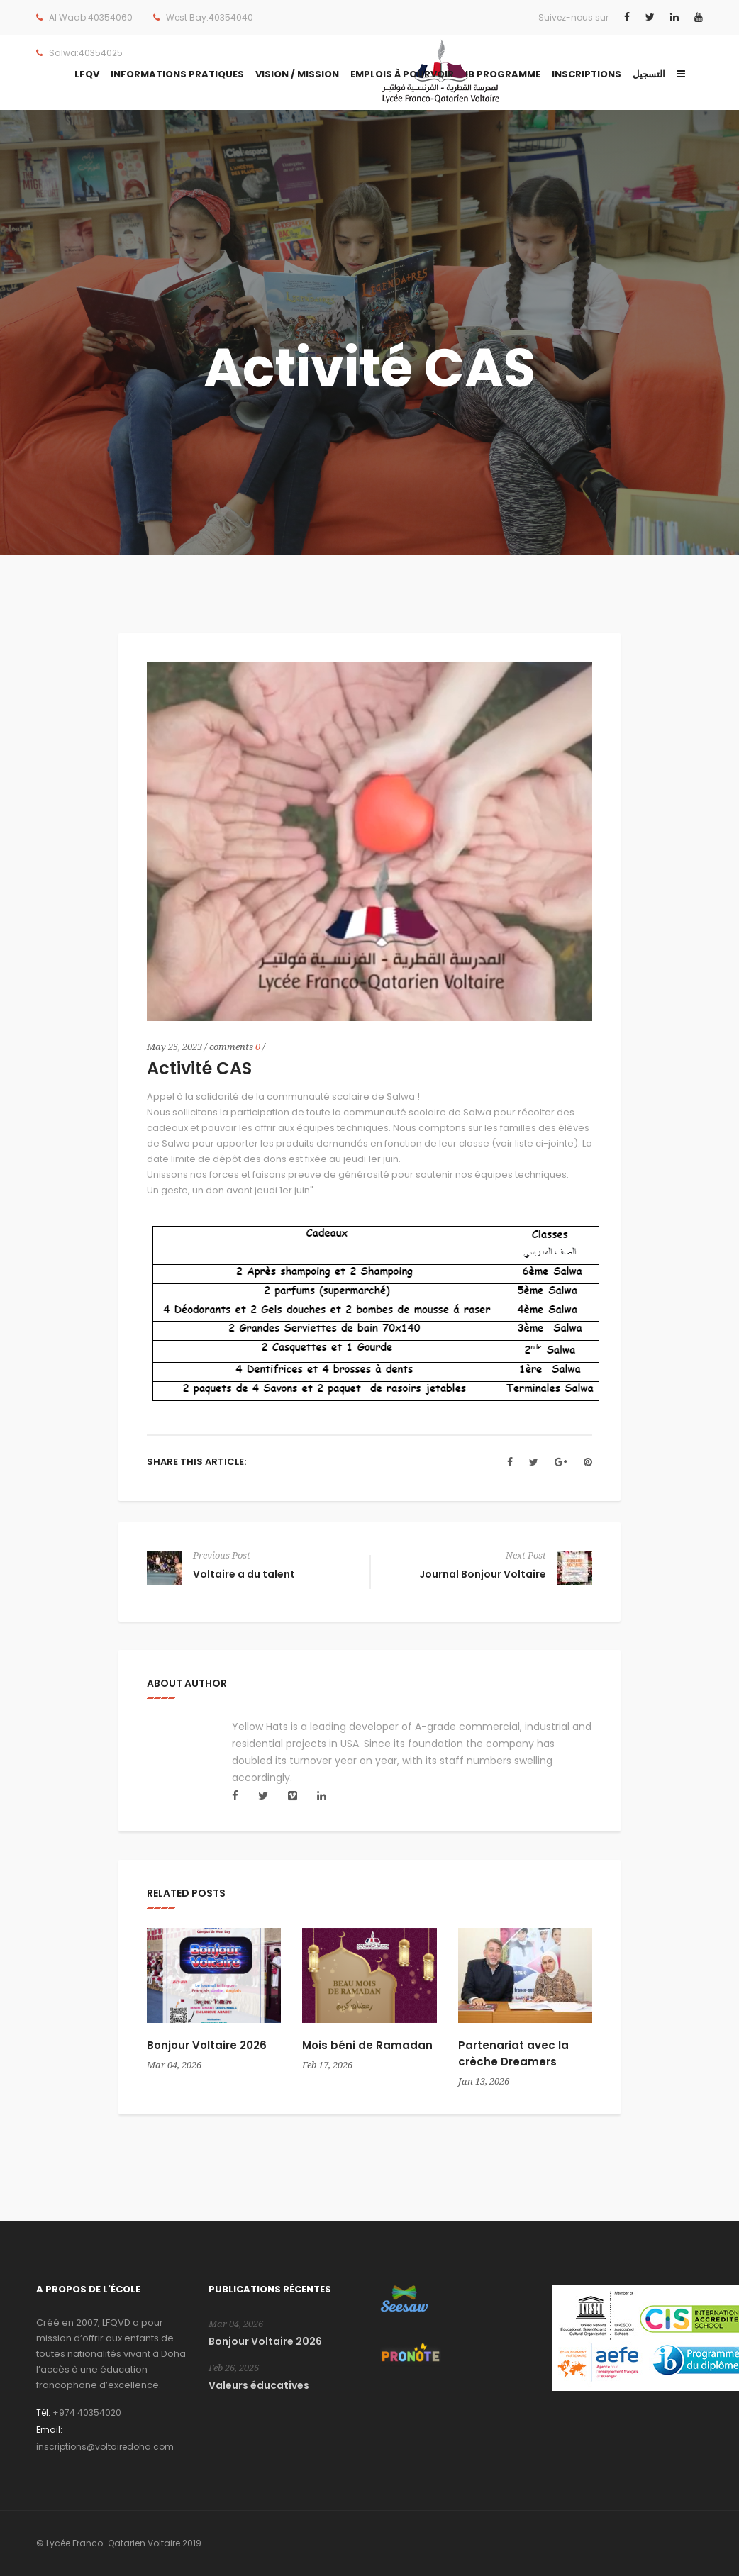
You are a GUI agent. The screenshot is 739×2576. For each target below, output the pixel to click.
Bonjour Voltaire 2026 (207, 2045)
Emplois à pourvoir (402, 74)
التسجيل (649, 74)
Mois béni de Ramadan (367, 2045)
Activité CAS (199, 1068)
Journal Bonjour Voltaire (482, 1574)
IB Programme (502, 74)
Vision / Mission (297, 74)
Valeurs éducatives (259, 2385)
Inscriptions (586, 74)
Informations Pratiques (177, 74)
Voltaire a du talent (244, 1574)
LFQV (86, 74)
